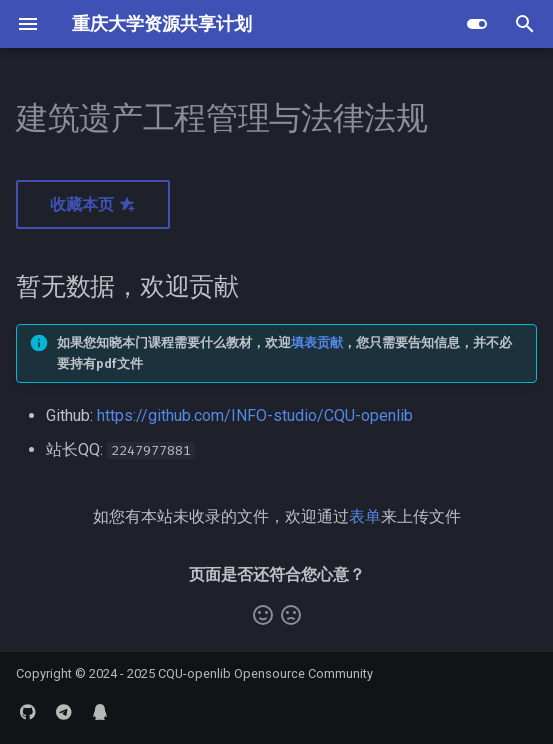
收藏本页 (93, 204)
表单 (365, 516)
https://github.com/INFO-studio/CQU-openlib (255, 415)
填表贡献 (317, 342)
